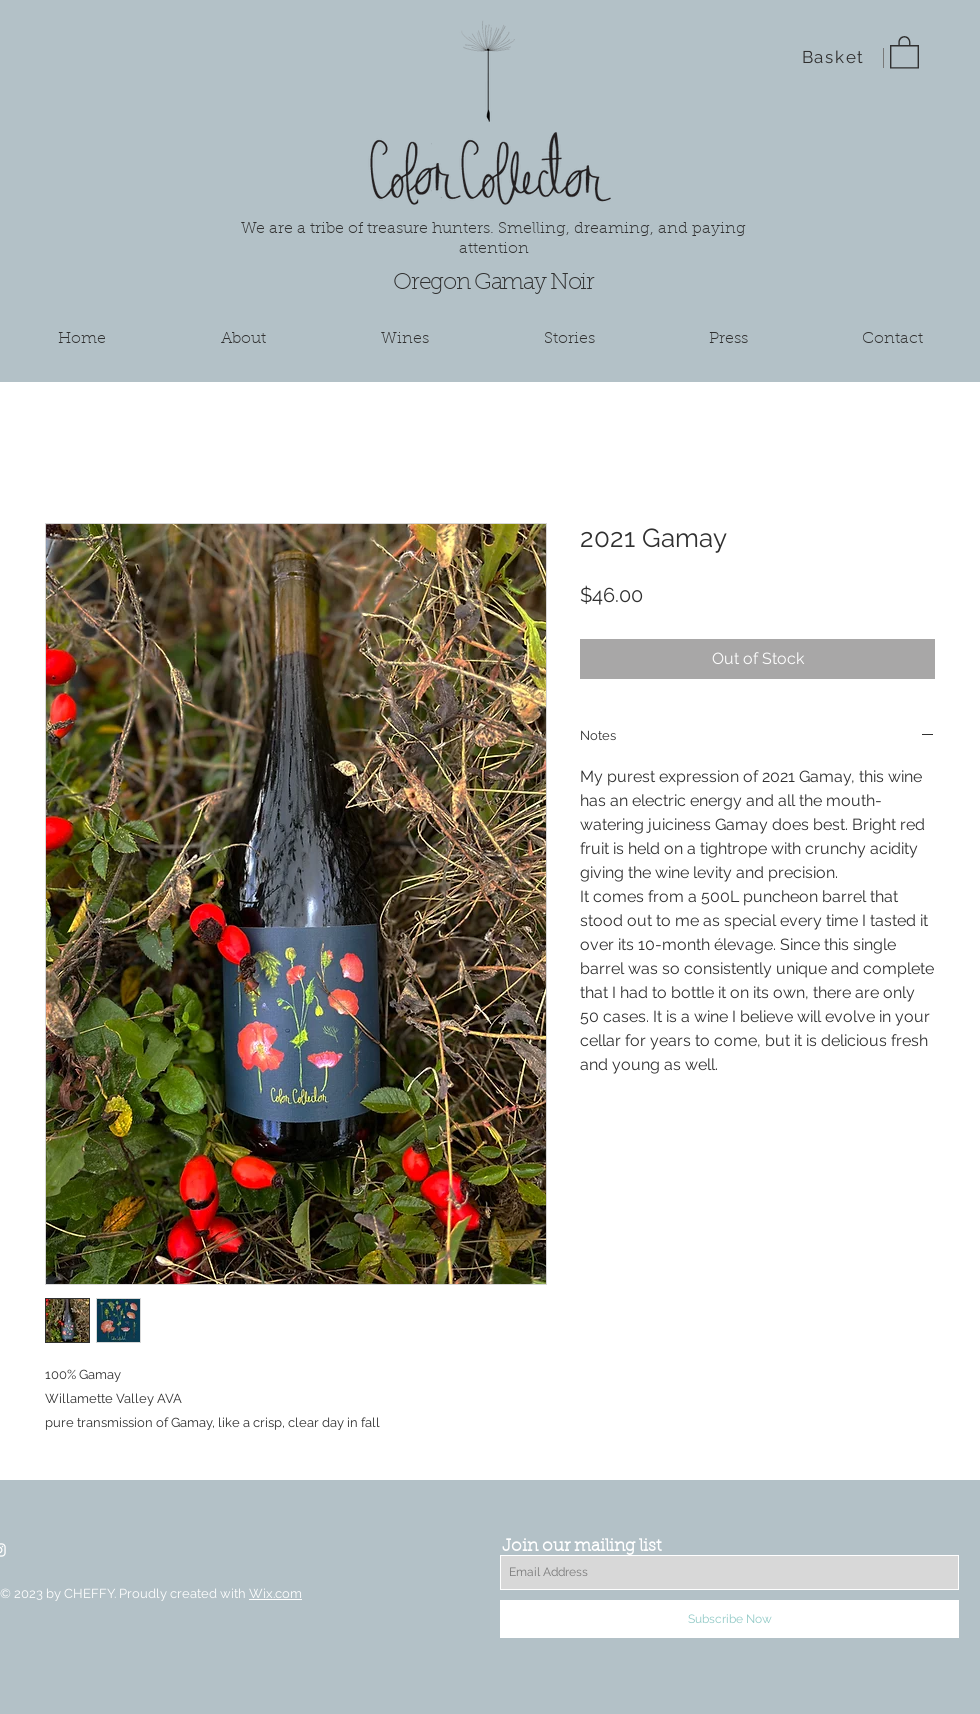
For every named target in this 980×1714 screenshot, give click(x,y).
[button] (904, 51)
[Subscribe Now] (729, 1619)
